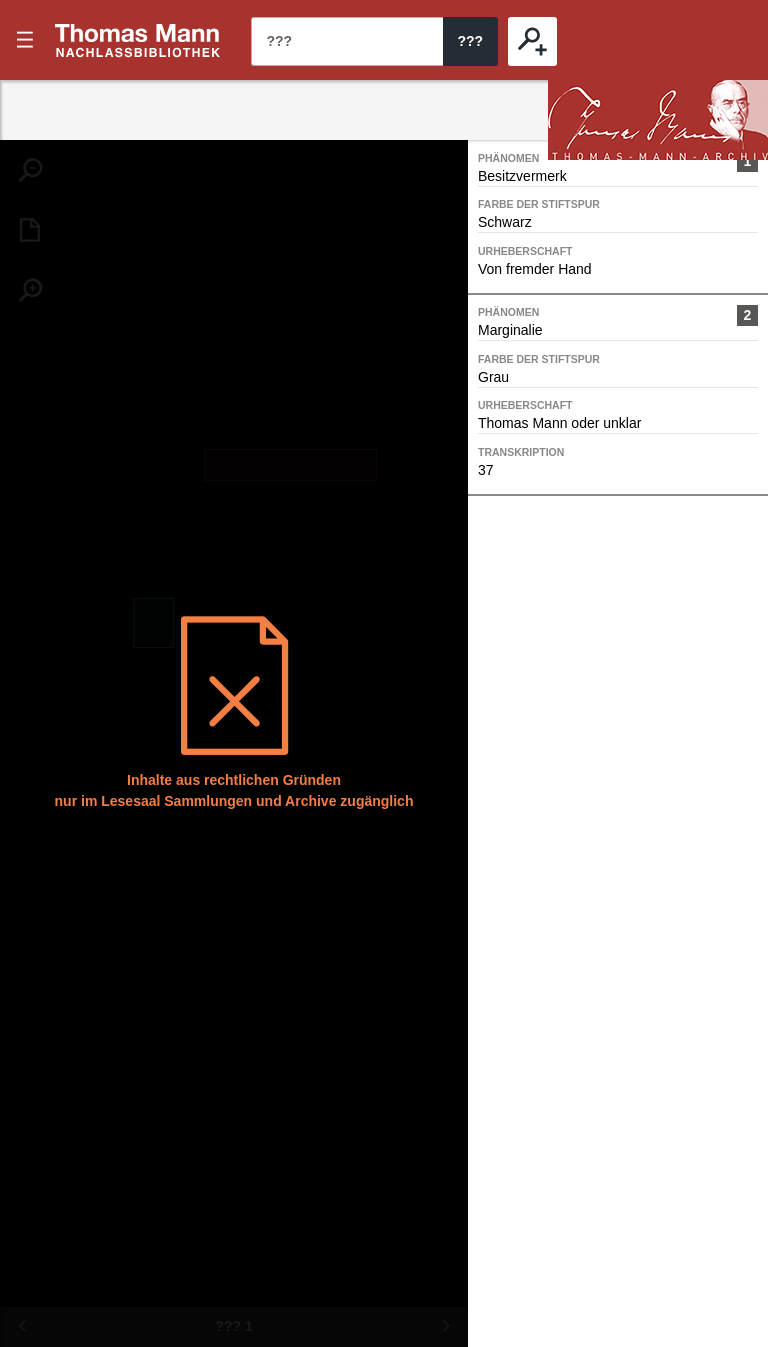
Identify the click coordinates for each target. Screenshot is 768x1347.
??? (138, 40)
